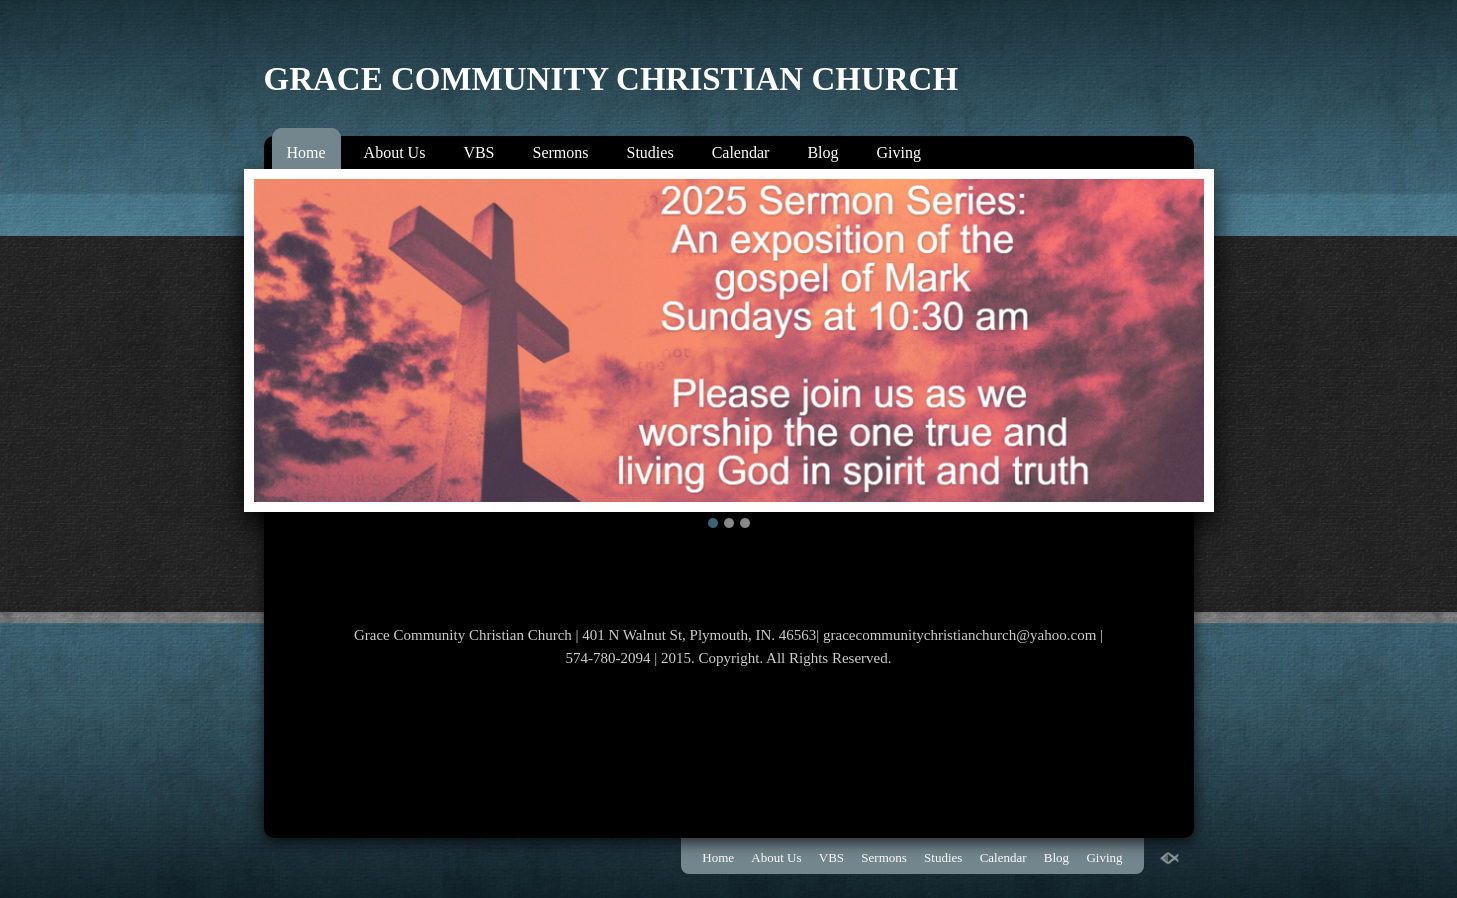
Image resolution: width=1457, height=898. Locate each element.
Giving (899, 152)
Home (306, 152)
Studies (650, 152)
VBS (478, 152)
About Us (395, 152)
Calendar (741, 152)
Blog (822, 152)
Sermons (561, 152)
